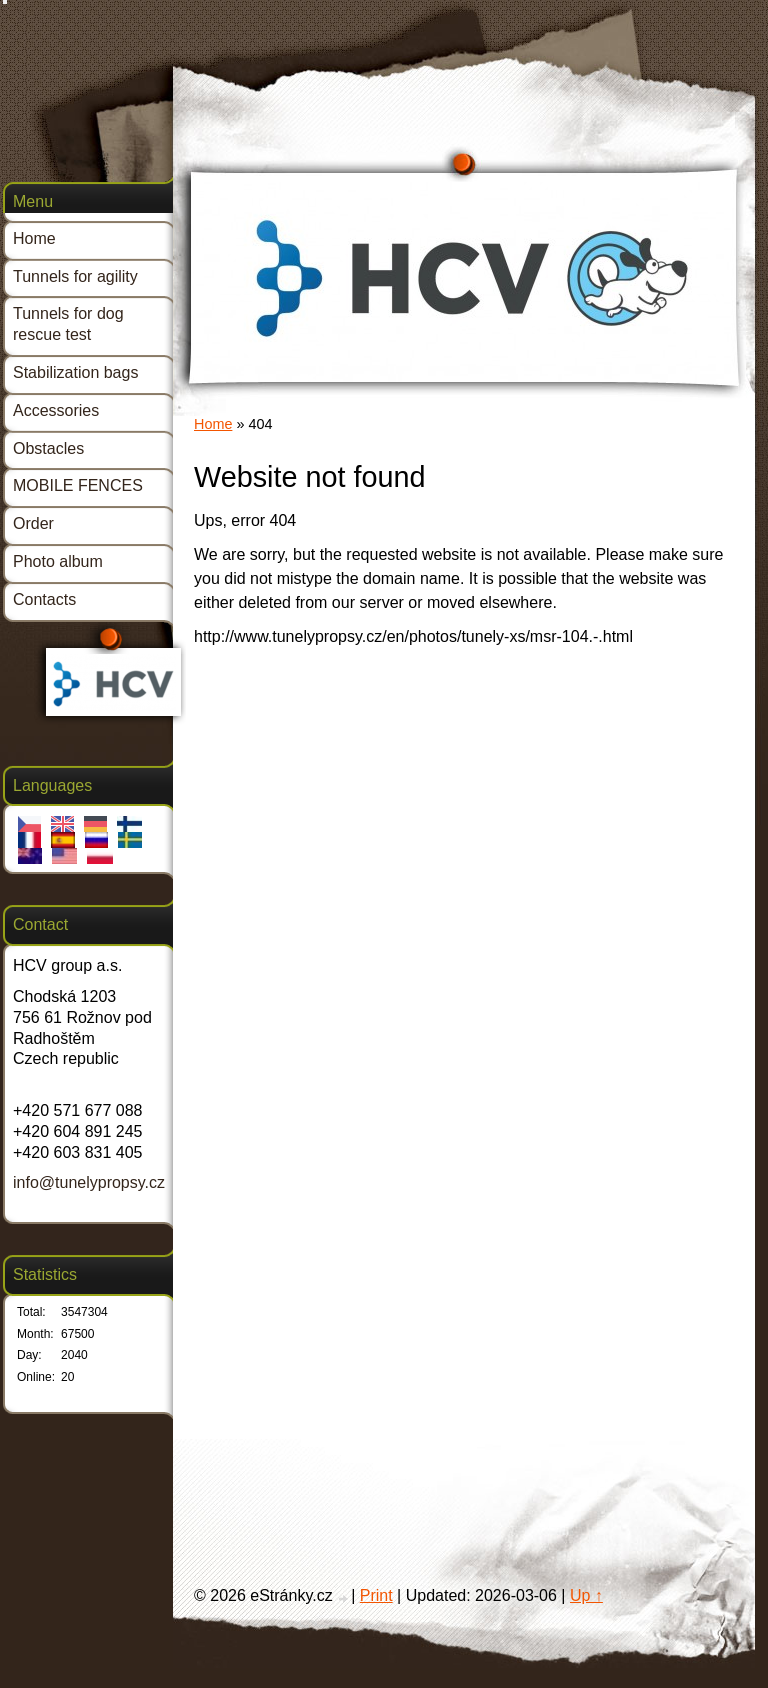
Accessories (56, 410)
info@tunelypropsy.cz (89, 1182)
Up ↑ (586, 1595)
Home (213, 424)
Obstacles (48, 448)
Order (33, 523)
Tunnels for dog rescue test (68, 324)
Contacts (44, 599)
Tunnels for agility (75, 276)
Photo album (58, 561)
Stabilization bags (75, 372)
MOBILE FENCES (78, 485)
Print (376, 1595)
